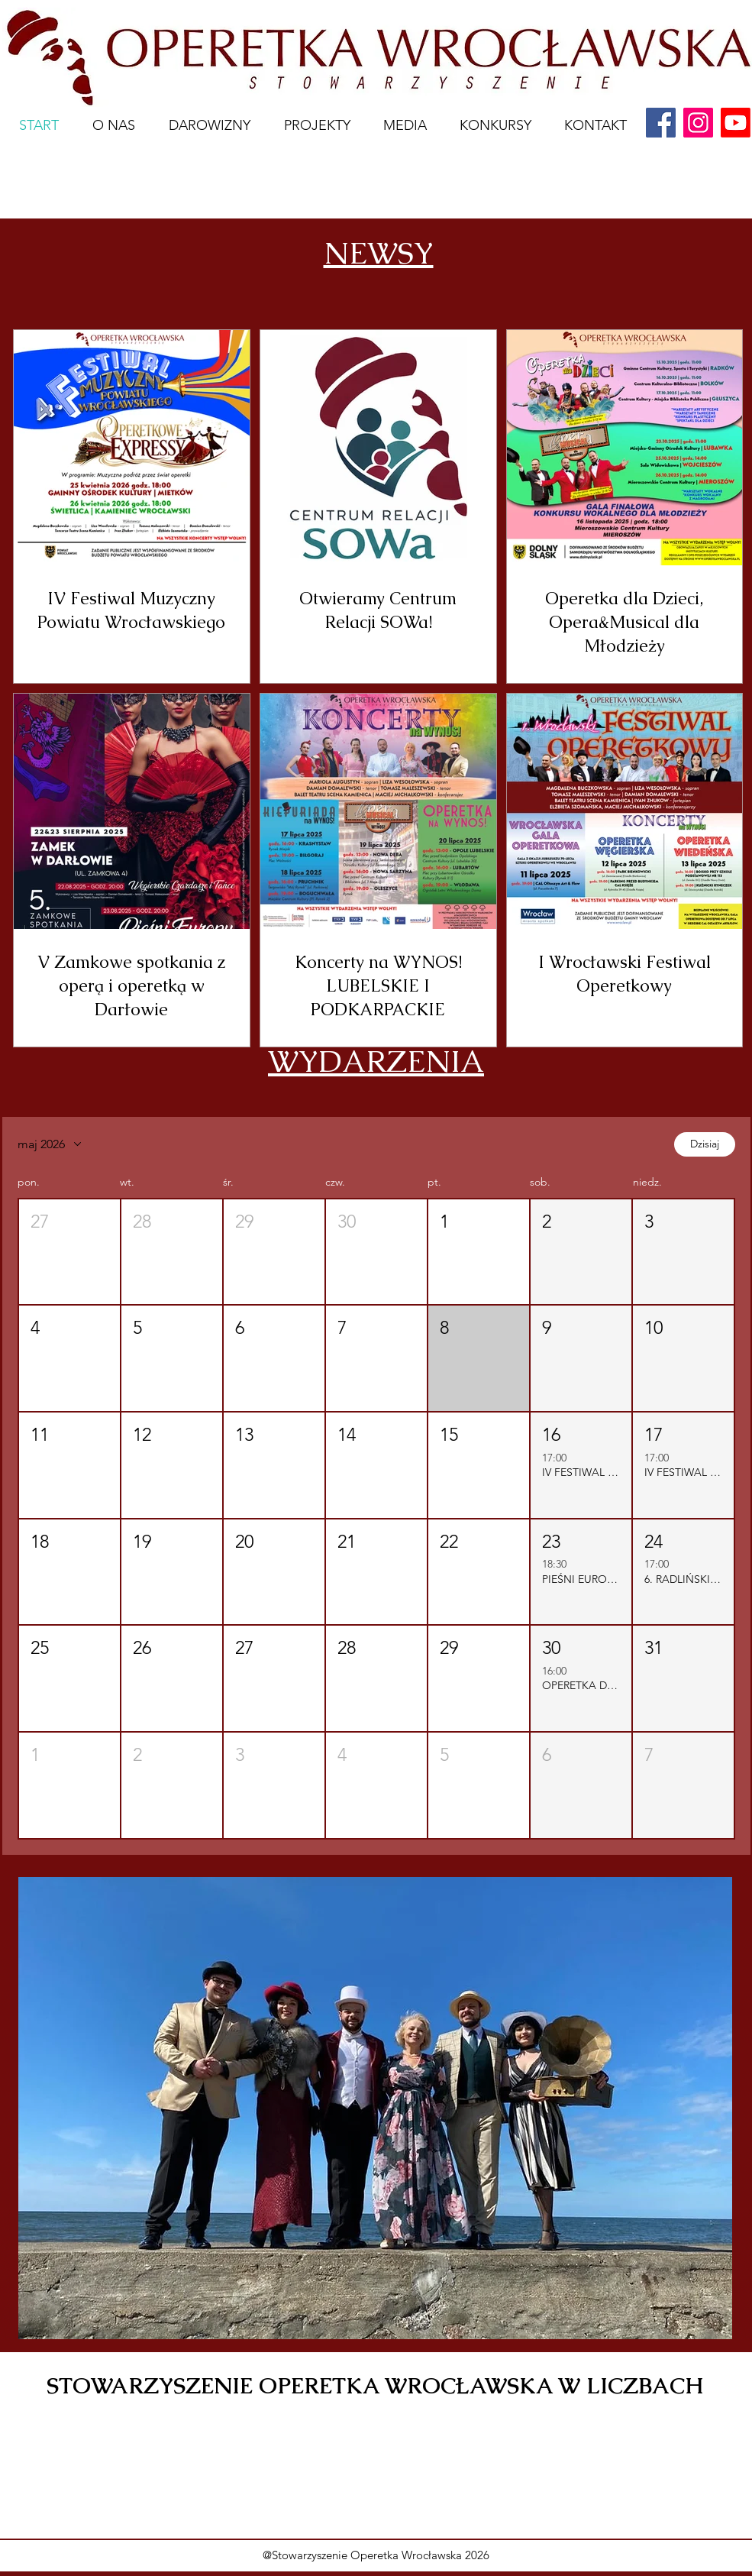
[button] (69, 1252)
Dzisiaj (704, 1143)
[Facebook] (661, 123)
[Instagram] (698, 123)
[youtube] (735, 123)
